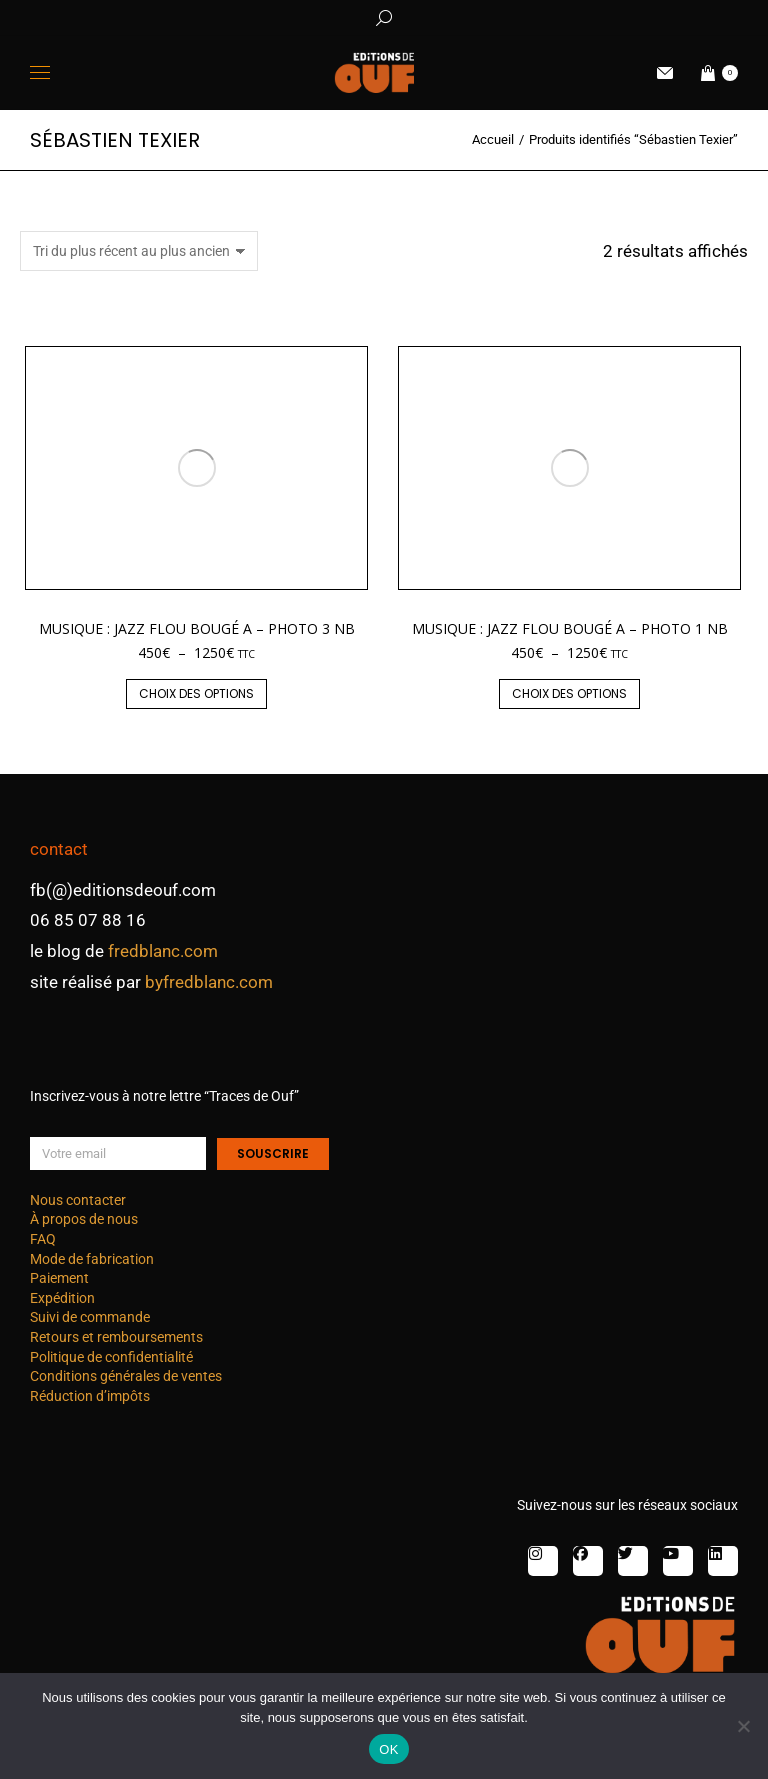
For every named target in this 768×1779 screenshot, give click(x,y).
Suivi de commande (90, 1317)
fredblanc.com (163, 951)
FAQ (43, 1239)
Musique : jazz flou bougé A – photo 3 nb (197, 628)
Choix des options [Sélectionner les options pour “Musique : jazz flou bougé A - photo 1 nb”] (569, 693)
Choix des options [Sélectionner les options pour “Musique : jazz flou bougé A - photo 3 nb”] (196, 693)
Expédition (62, 1298)
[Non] (743, 1726)
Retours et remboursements (116, 1337)
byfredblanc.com (209, 982)
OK (388, 1749)
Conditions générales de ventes (126, 1376)
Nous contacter (78, 1200)
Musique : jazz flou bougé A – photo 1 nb (570, 628)
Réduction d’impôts (90, 1396)
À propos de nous (84, 1219)
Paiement (59, 1278)
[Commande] (139, 251)
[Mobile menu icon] (40, 72)
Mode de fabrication (92, 1259)
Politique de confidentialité (111, 1357)
